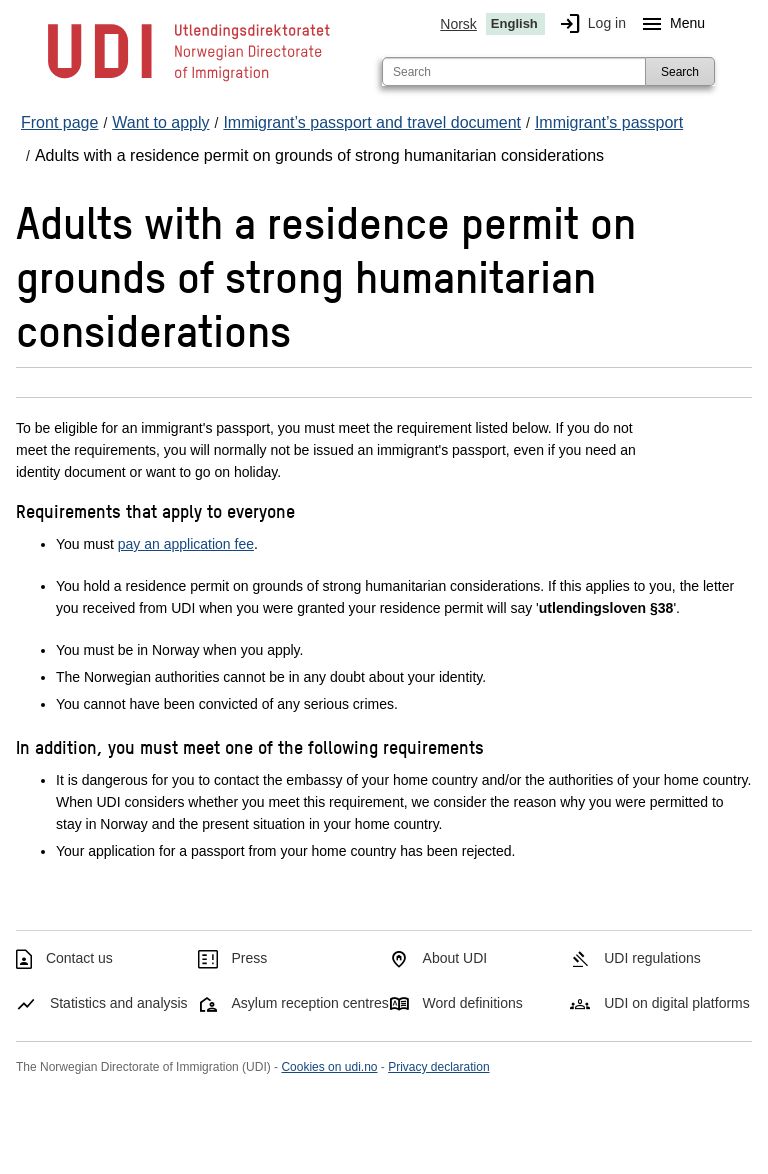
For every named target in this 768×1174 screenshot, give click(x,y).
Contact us (79, 958)
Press (250, 958)
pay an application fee (186, 544)
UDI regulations (652, 958)
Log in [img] (589, 24)
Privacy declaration (438, 1067)
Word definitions (473, 1003)
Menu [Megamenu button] (669, 24)
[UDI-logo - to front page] (189, 80)
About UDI (455, 958)
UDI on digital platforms (677, 1003)
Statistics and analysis (119, 1003)
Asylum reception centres (310, 1003)
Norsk (458, 24)
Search (680, 72)
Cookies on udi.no (329, 1067)
